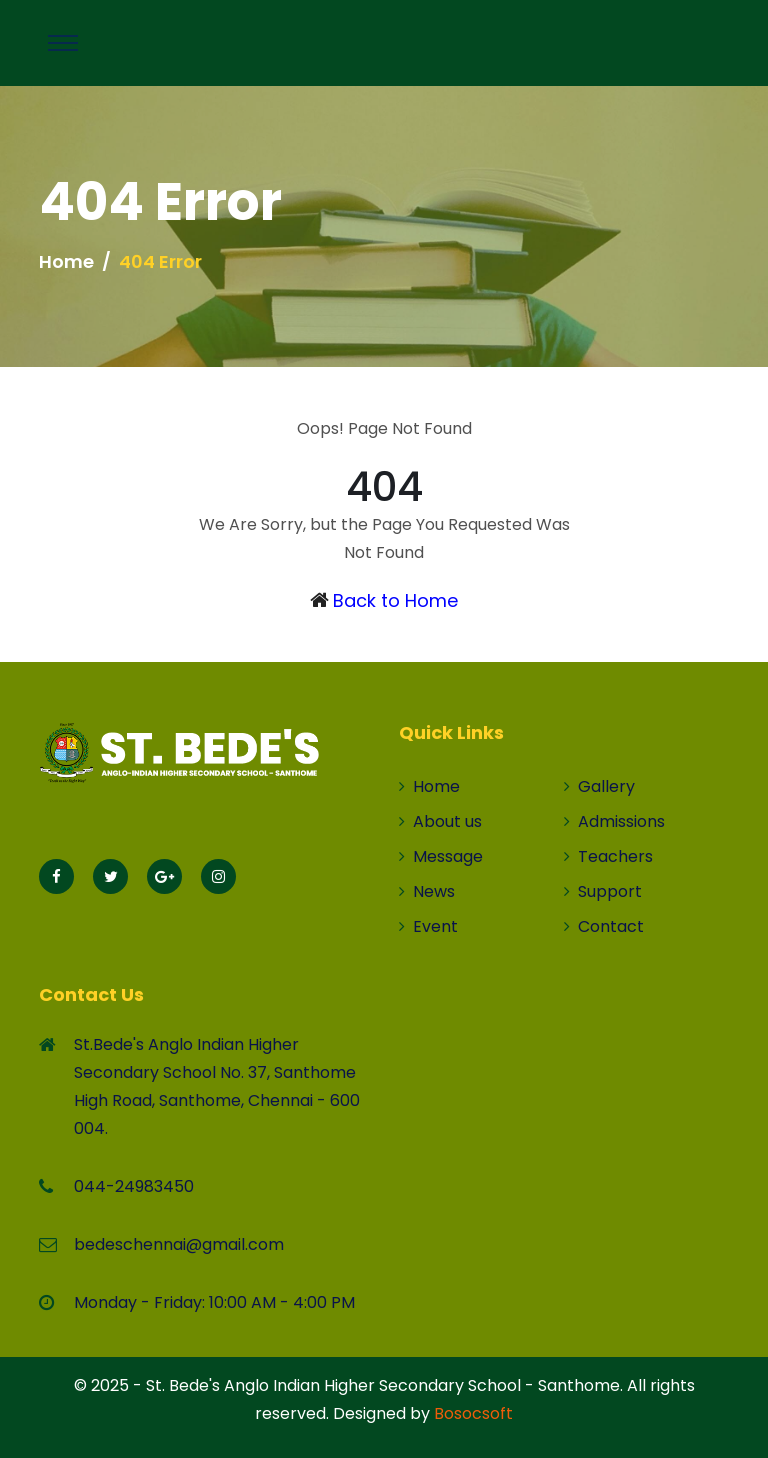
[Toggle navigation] (63, 43)
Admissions (614, 821)
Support (603, 891)
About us (440, 821)
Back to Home (395, 600)
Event (428, 926)
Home (66, 261)
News (427, 891)
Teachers (608, 856)
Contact (604, 926)
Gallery (599, 786)
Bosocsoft (473, 1413)
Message (441, 856)
